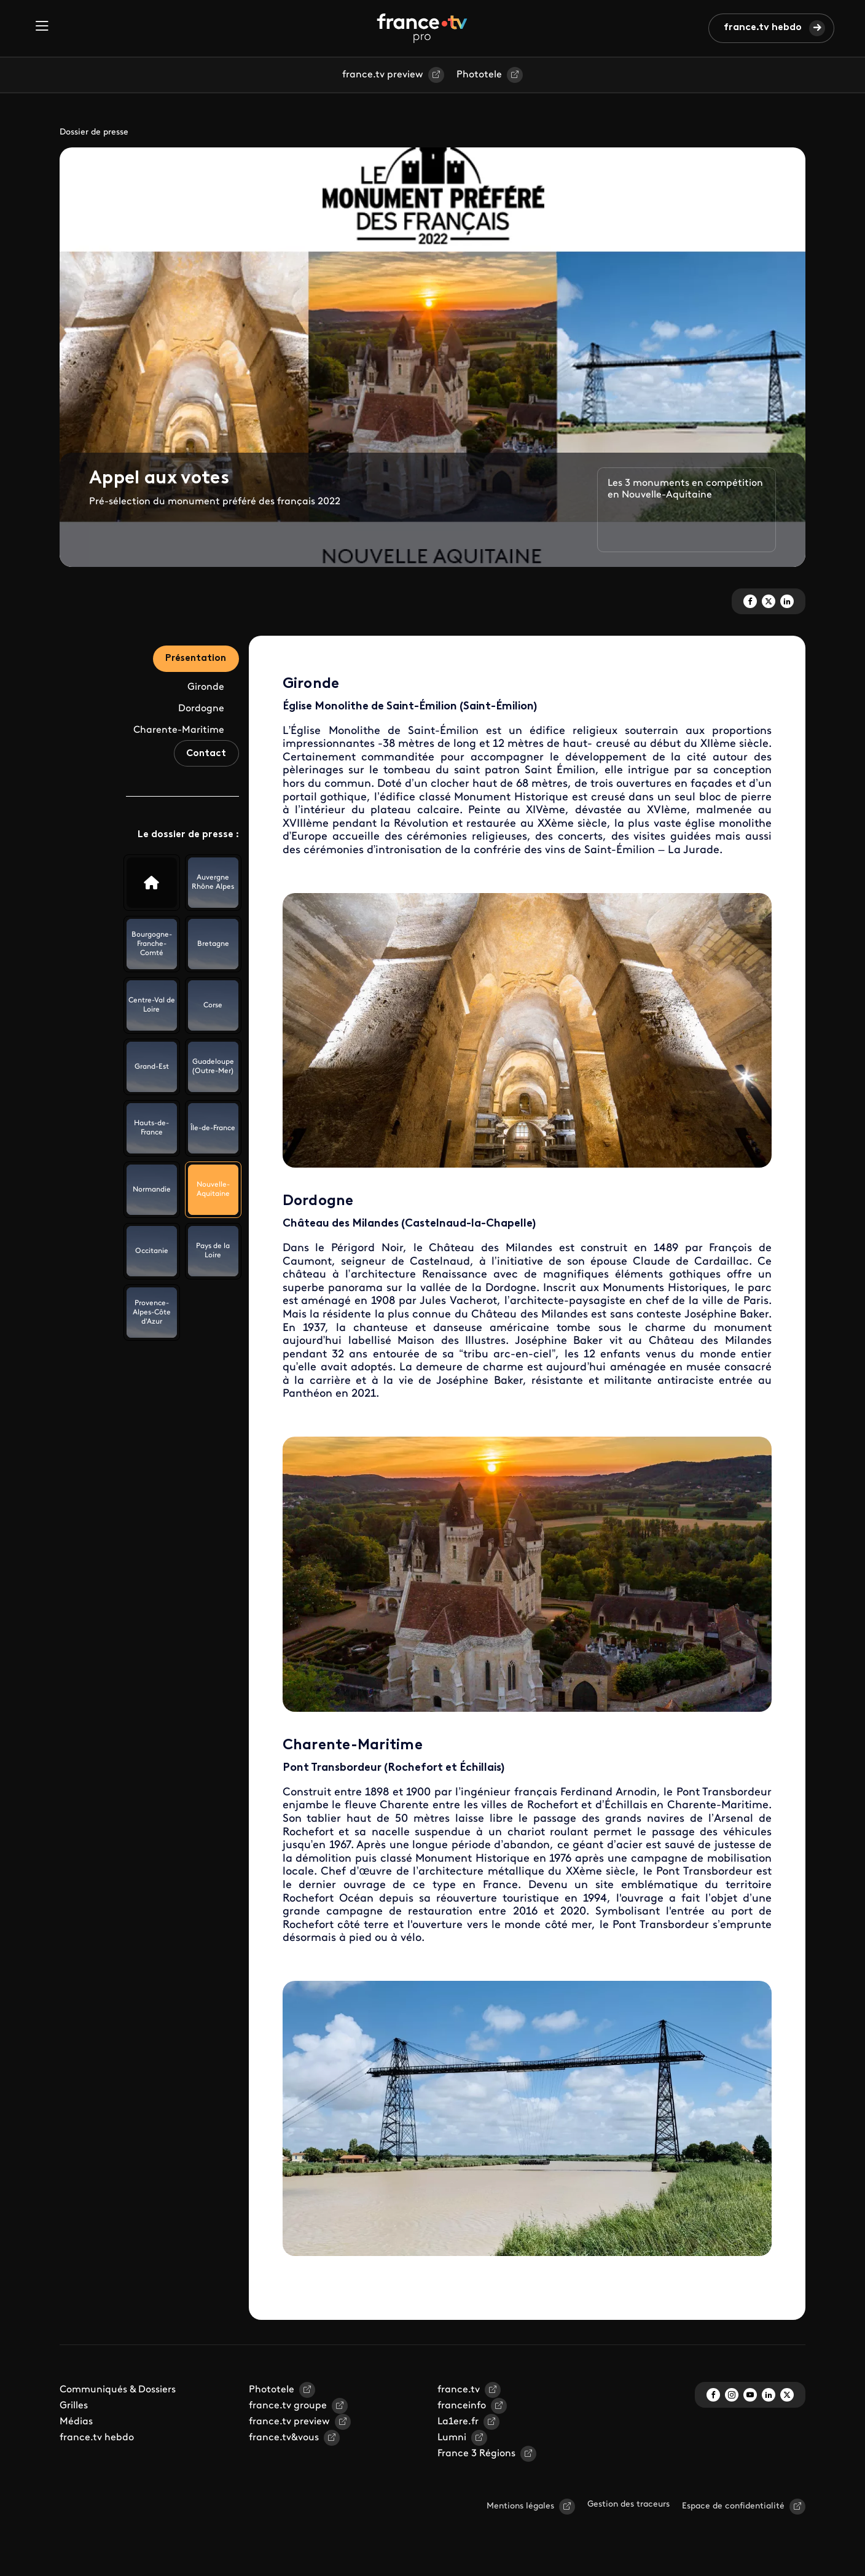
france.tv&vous (284, 2438)
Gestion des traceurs (628, 2504)
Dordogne (201, 711)
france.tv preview (382, 75)
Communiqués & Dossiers (118, 2390)
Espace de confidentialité (733, 2506)
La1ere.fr (458, 2422)
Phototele (479, 75)
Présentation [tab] (192, 660)
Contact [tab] (203, 763)
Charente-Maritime (178, 733)
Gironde (205, 690)
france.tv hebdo (763, 28)
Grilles (74, 2406)
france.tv (458, 2390)
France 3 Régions (476, 2454)
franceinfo (461, 2406)
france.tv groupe (288, 2406)
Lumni (451, 2438)
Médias (76, 2422)
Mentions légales (520, 2506)
